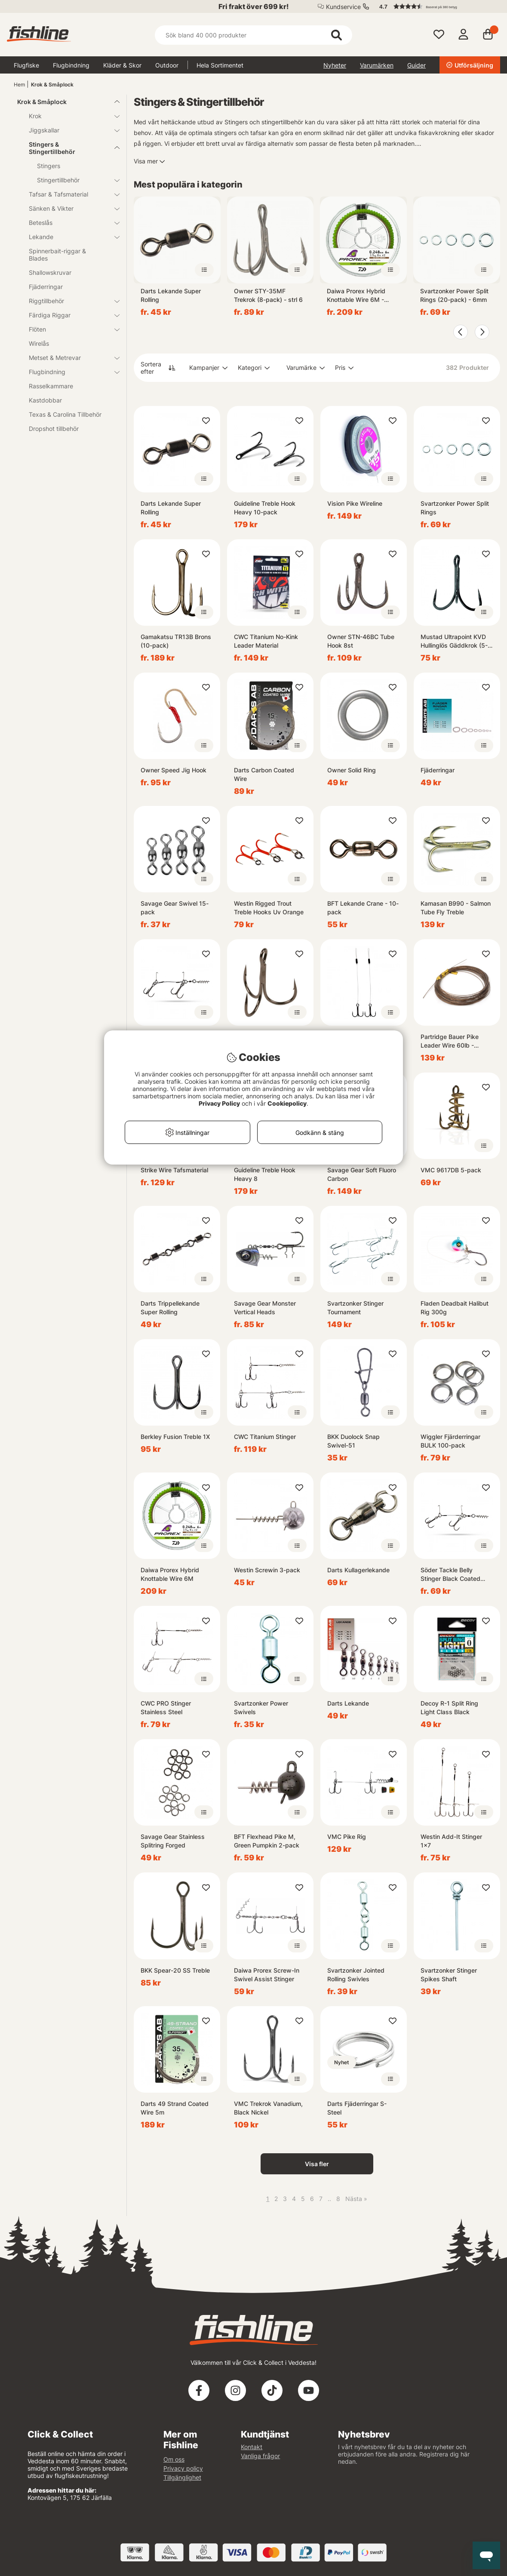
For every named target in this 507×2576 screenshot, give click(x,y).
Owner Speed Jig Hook (173, 770)
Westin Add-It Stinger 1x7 (451, 1841)
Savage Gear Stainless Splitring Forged (173, 1841)
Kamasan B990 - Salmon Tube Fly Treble (456, 908)
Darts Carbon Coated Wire (264, 774)
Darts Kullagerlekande (358, 1570)
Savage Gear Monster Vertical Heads (265, 1308)
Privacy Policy (219, 1103)
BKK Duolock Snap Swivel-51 (353, 1441)
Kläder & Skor (122, 65)
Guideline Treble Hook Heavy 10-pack (264, 508)
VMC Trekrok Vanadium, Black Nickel (268, 2108)
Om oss (173, 2459)
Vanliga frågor (260, 2455)
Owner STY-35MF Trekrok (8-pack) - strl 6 (268, 295)
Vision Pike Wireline (354, 503)
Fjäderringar (46, 286)
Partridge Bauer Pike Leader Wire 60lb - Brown (450, 1041)
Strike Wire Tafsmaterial (174, 1170)
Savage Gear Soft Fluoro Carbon (361, 1174)
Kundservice (343, 6)
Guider (416, 65)
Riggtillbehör (69, 300)
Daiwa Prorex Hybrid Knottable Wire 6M (170, 1574)
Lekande (69, 236)
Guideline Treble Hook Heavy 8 (264, 1174)
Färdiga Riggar (69, 315)
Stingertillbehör (73, 180)
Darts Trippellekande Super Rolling (170, 1308)
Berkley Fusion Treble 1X (175, 1436)
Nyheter (334, 65)
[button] (435, 6)
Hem (19, 84)
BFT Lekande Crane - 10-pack (363, 908)
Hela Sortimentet (220, 65)
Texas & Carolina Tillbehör (65, 414)
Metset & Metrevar (69, 357)
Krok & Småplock (52, 84)
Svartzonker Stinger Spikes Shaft (449, 1975)
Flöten (69, 329)
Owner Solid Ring (351, 770)
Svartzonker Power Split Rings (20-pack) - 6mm (454, 295)
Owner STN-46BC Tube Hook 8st (360, 641)
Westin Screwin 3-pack (267, 1570)
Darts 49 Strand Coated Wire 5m (175, 2108)
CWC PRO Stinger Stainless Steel (166, 1707)
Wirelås (39, 343)
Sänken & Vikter (69, 208)
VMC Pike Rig (346, 1836)
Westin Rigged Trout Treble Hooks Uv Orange (269, 908)
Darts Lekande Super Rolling (171, 295)
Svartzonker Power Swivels (261, 1707)
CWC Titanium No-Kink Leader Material (266, 641)
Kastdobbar (45, 400)
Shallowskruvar (50, 272)
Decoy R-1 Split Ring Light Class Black (449, 1707)
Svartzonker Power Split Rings (455, 508)
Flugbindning (71, 65)
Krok (69, 116)
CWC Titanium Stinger (265, 1436)
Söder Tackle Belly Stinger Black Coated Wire (450, 1574)
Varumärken (376, 65)
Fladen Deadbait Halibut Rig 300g (455, 1308)
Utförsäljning (469, 65)
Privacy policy (183, 2468)
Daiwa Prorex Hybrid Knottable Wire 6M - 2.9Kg (356, 295)
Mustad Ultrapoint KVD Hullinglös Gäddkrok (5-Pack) (454, 641)
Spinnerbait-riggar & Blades (57, 254)
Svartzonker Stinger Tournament (355, 1308)
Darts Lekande (348, 1703)
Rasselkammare (51, 386)
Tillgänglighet (182, 2477)
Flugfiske (26, 65)
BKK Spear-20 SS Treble (175, 1970)
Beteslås (69, 222)
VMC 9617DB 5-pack (451, 1170)
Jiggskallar (69, 130)
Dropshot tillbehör (54, 428)
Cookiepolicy (287, 1103)
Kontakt (251, 2446)
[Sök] (253, 35)
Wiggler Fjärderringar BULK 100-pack (450, 1441)
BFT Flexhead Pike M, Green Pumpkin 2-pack (266, 1841)
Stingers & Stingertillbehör (69, 148)
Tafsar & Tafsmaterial (69, 194)
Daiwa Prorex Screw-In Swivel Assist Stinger (266, 1975)
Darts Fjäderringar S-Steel (357, 2108)
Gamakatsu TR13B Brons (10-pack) (176, 641)
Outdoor (166, 65)
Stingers (48, 165)
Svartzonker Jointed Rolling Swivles (355, 1975)
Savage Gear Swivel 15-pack (175, 908)
